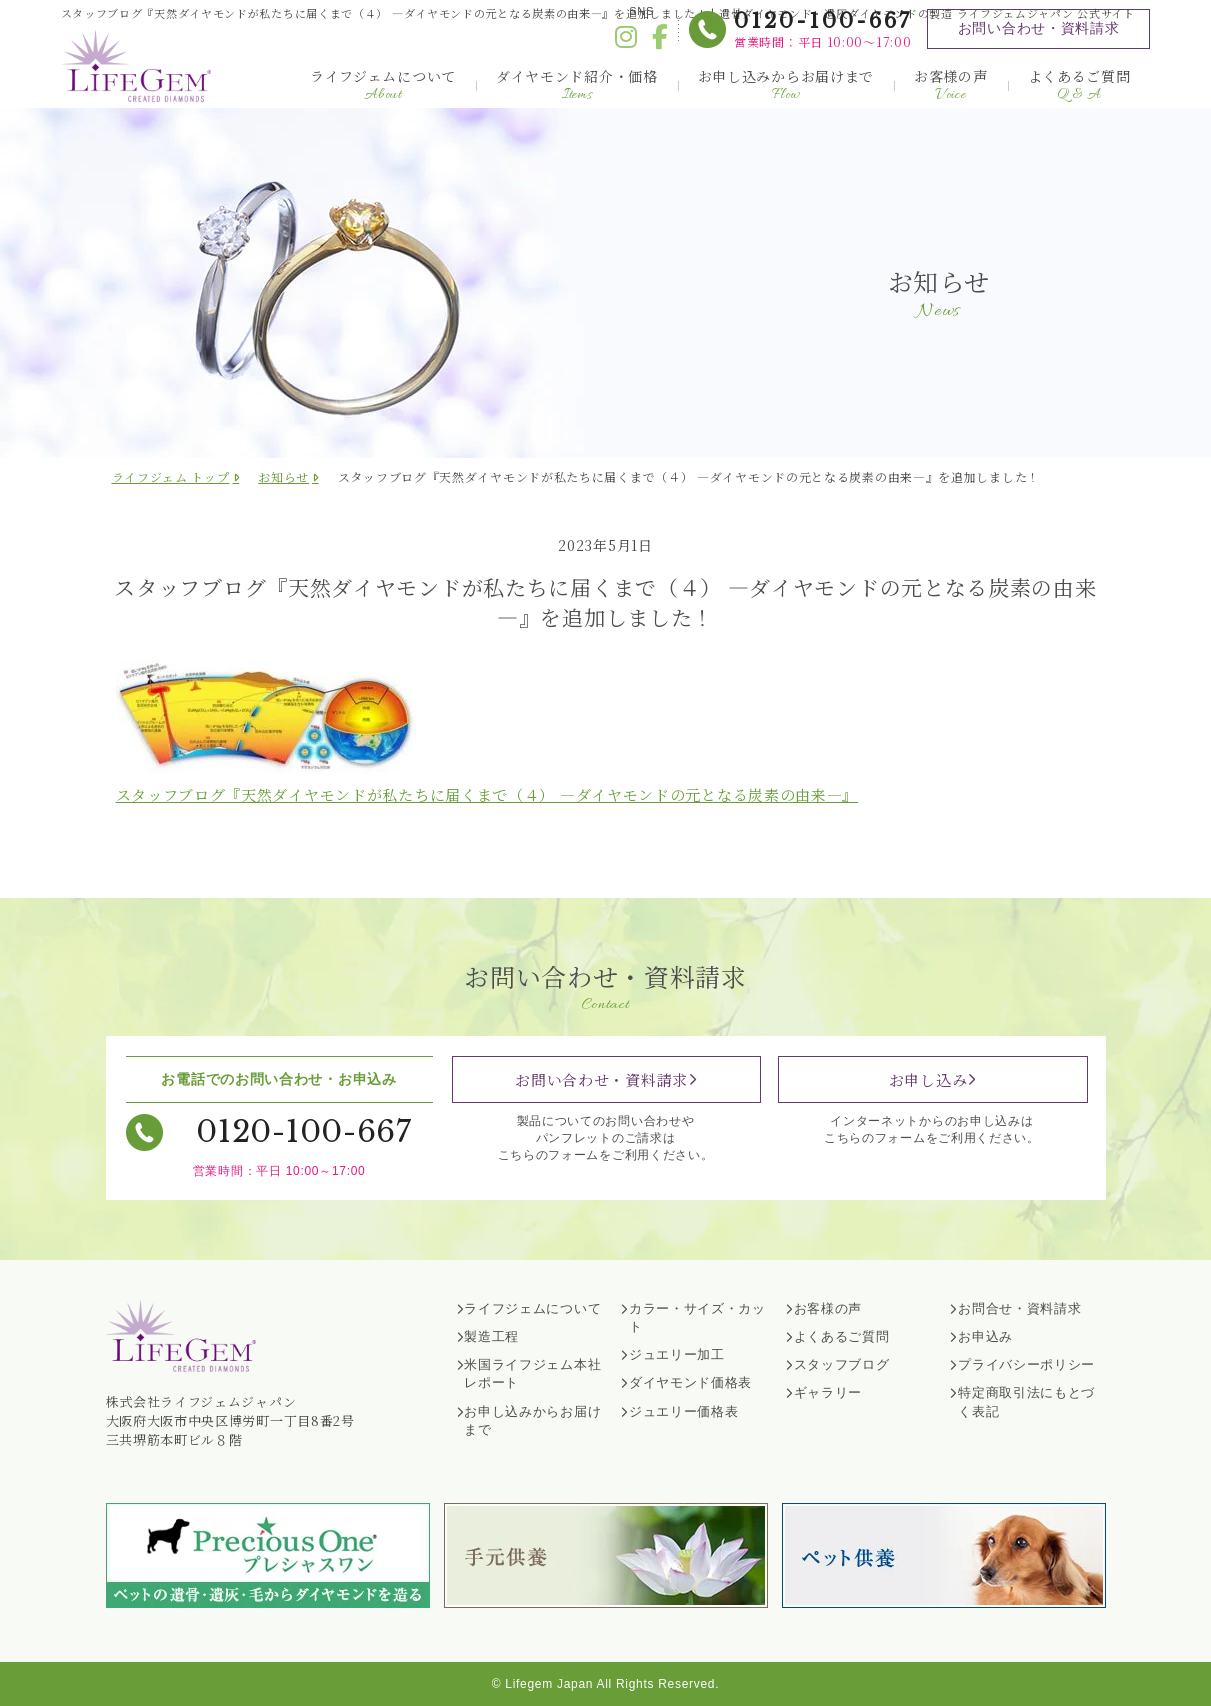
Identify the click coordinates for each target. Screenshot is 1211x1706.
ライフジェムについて (383, 85)
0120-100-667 (823, 21)
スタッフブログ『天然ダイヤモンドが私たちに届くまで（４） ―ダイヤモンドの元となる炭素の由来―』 (487, 794)
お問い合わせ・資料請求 (1039, 28)
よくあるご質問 (1079, 85)
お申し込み (928, 1079)
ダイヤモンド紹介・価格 (577, 85)
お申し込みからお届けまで (786, 85)
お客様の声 (951, 85)
